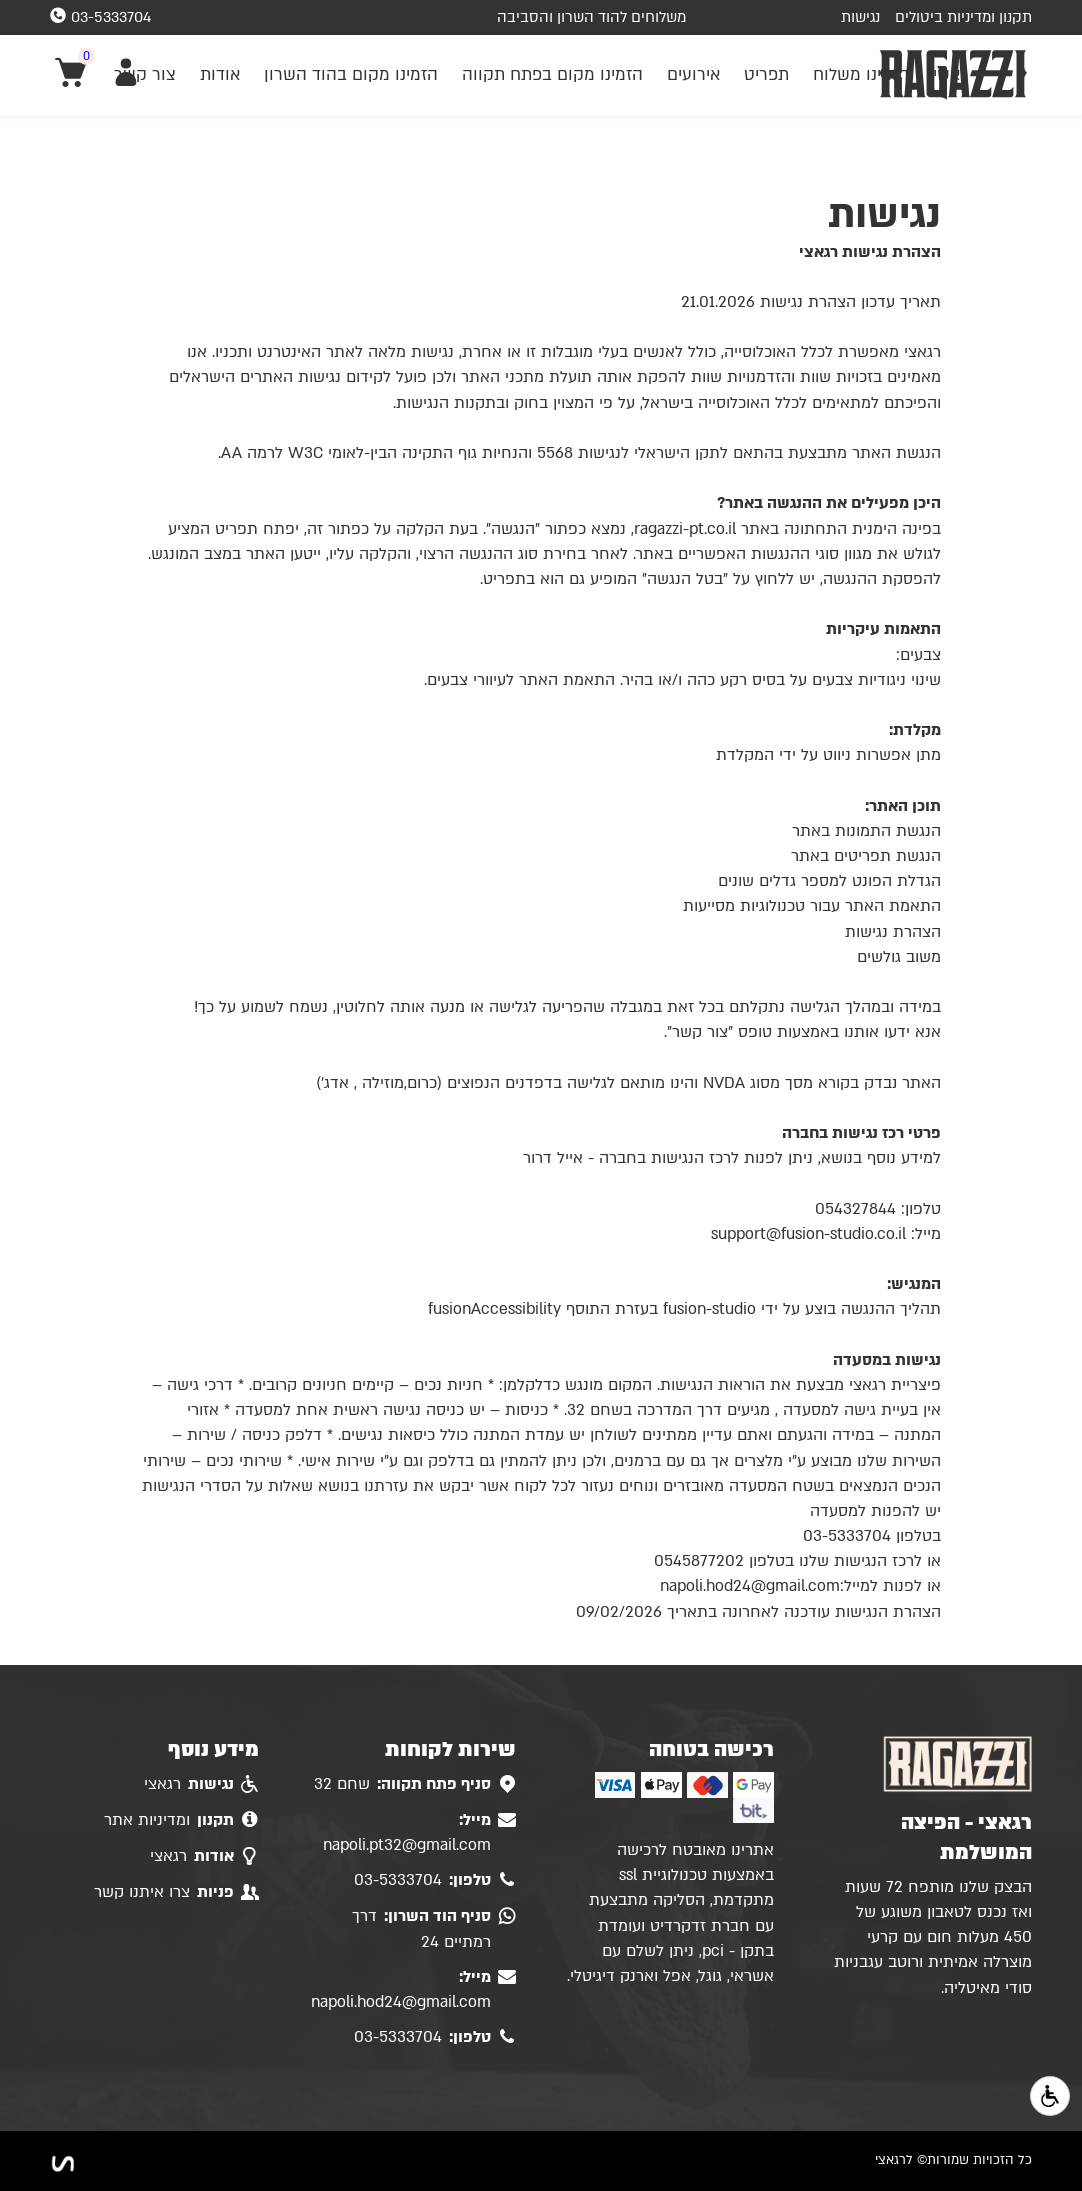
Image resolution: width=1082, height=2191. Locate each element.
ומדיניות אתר (181, 1821)
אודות (220, 74)
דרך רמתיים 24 (434, 1928)
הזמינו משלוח (861, 74)
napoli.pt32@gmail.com (419, 1832)
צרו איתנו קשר (176, 1893)
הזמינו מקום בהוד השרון (351, 74)
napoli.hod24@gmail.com (413, 1989)
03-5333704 (435, 1881)
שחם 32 (415, 1785)
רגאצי (201, 1785)
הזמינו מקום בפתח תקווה (552, 74)
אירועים (693, 74)
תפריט (766, 74)
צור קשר (145, 74)
